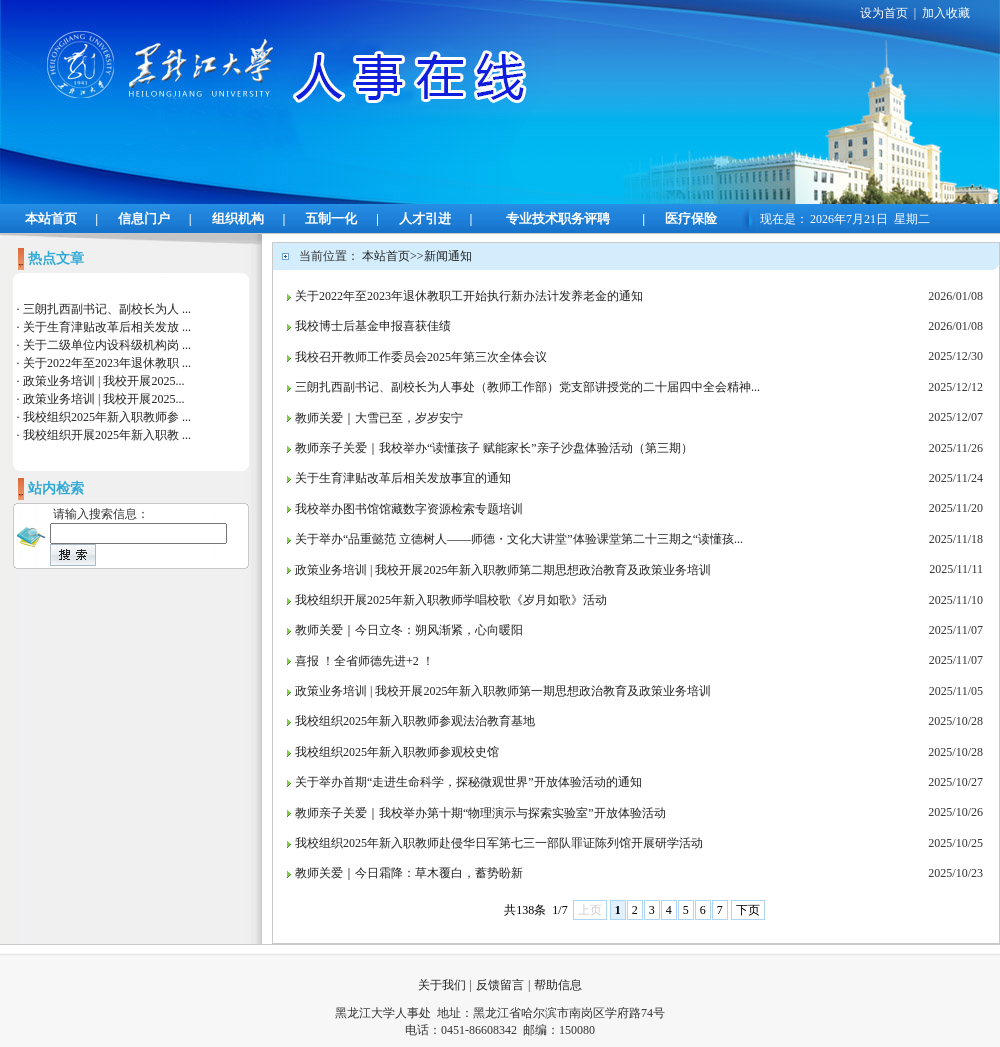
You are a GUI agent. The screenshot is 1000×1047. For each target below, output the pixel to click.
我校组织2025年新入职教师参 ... (107, 417)
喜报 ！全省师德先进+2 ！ (364, 661)
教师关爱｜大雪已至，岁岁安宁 (379, 418)
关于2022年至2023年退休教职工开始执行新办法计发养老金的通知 (469, 296)
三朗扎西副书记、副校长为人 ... (107, 309)
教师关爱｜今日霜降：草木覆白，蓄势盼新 (409, 873)
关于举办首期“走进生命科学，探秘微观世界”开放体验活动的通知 (468, 782)
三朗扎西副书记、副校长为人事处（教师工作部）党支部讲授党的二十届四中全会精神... (527, 387)
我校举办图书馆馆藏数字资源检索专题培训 (409, 509)
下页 (748, 910)
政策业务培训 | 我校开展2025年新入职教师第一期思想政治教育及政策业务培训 (503, 691)
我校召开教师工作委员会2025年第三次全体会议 (421, 357)
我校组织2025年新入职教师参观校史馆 (397, 752)
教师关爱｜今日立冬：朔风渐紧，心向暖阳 (409, 630)
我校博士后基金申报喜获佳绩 (373, 326)
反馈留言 (500, 985)
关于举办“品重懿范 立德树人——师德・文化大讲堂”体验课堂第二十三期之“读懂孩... (519, 539)
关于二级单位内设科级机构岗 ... (107, 345)
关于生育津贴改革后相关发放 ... (107, 327)
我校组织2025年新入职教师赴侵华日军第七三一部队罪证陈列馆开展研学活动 (499, 843)
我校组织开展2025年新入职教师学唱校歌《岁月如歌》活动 (451, 600)
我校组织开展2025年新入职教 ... (107, 435)
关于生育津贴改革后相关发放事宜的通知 (403, 478)
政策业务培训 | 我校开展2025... (103, 381)
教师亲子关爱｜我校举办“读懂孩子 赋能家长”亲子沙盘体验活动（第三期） (494, 448)
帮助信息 (558, 985)
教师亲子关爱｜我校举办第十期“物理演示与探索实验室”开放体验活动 (480, 813)
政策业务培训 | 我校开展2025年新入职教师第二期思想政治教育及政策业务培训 (503, 570)
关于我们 (442, 985)
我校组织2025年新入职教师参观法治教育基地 (415, 721)
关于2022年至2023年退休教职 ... (107, 363)
